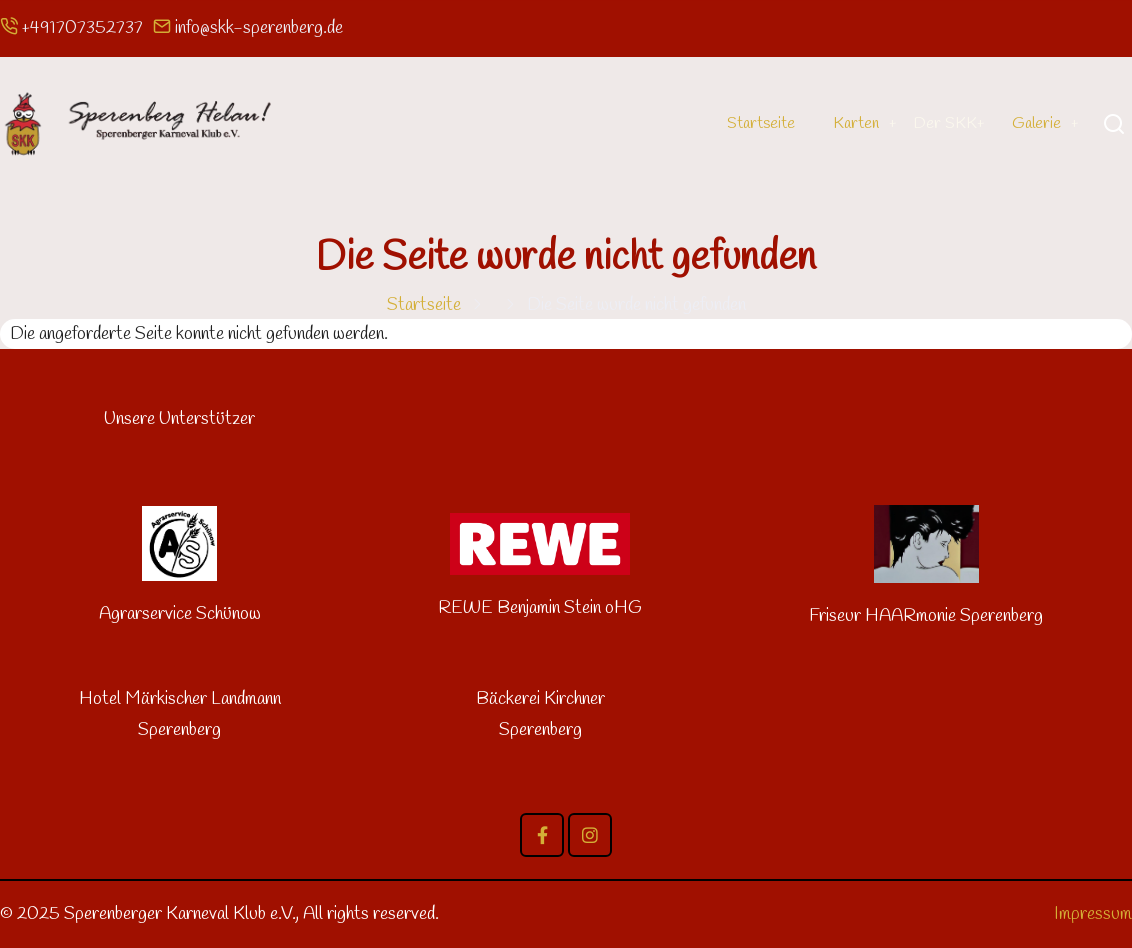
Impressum (1093, 914)
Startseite (743, 123)
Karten (843, 123)
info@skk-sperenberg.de (259, 28)
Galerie (1034, 123)
